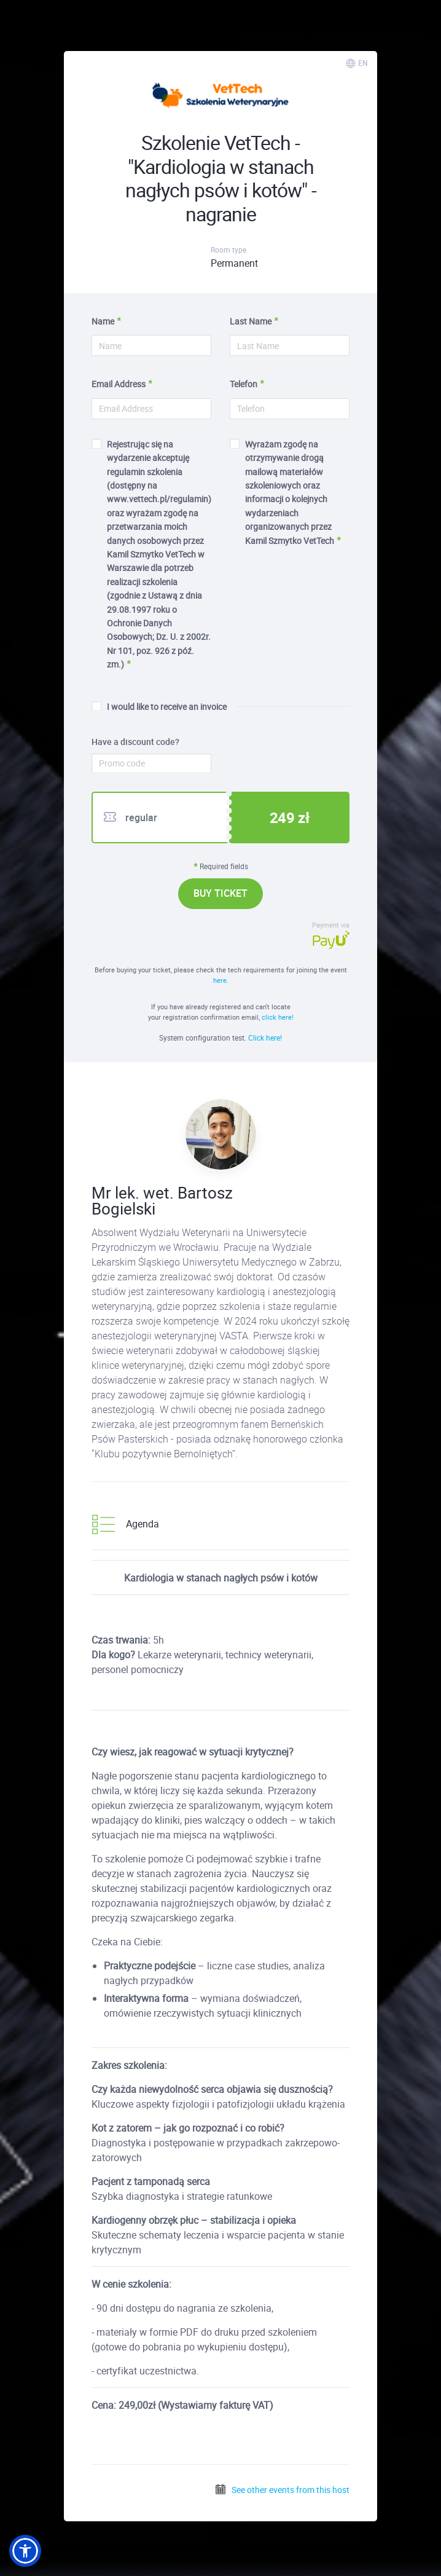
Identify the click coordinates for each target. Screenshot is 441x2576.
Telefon (243, 384)
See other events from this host (281, 2489)
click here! (278, 1017)
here (220, 980)
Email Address (119, 384)
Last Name (250, 321)
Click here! (265, 1037)
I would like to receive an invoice (159, 706)
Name (103, 321)
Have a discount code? (135, 742)
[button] (25, 2551)
